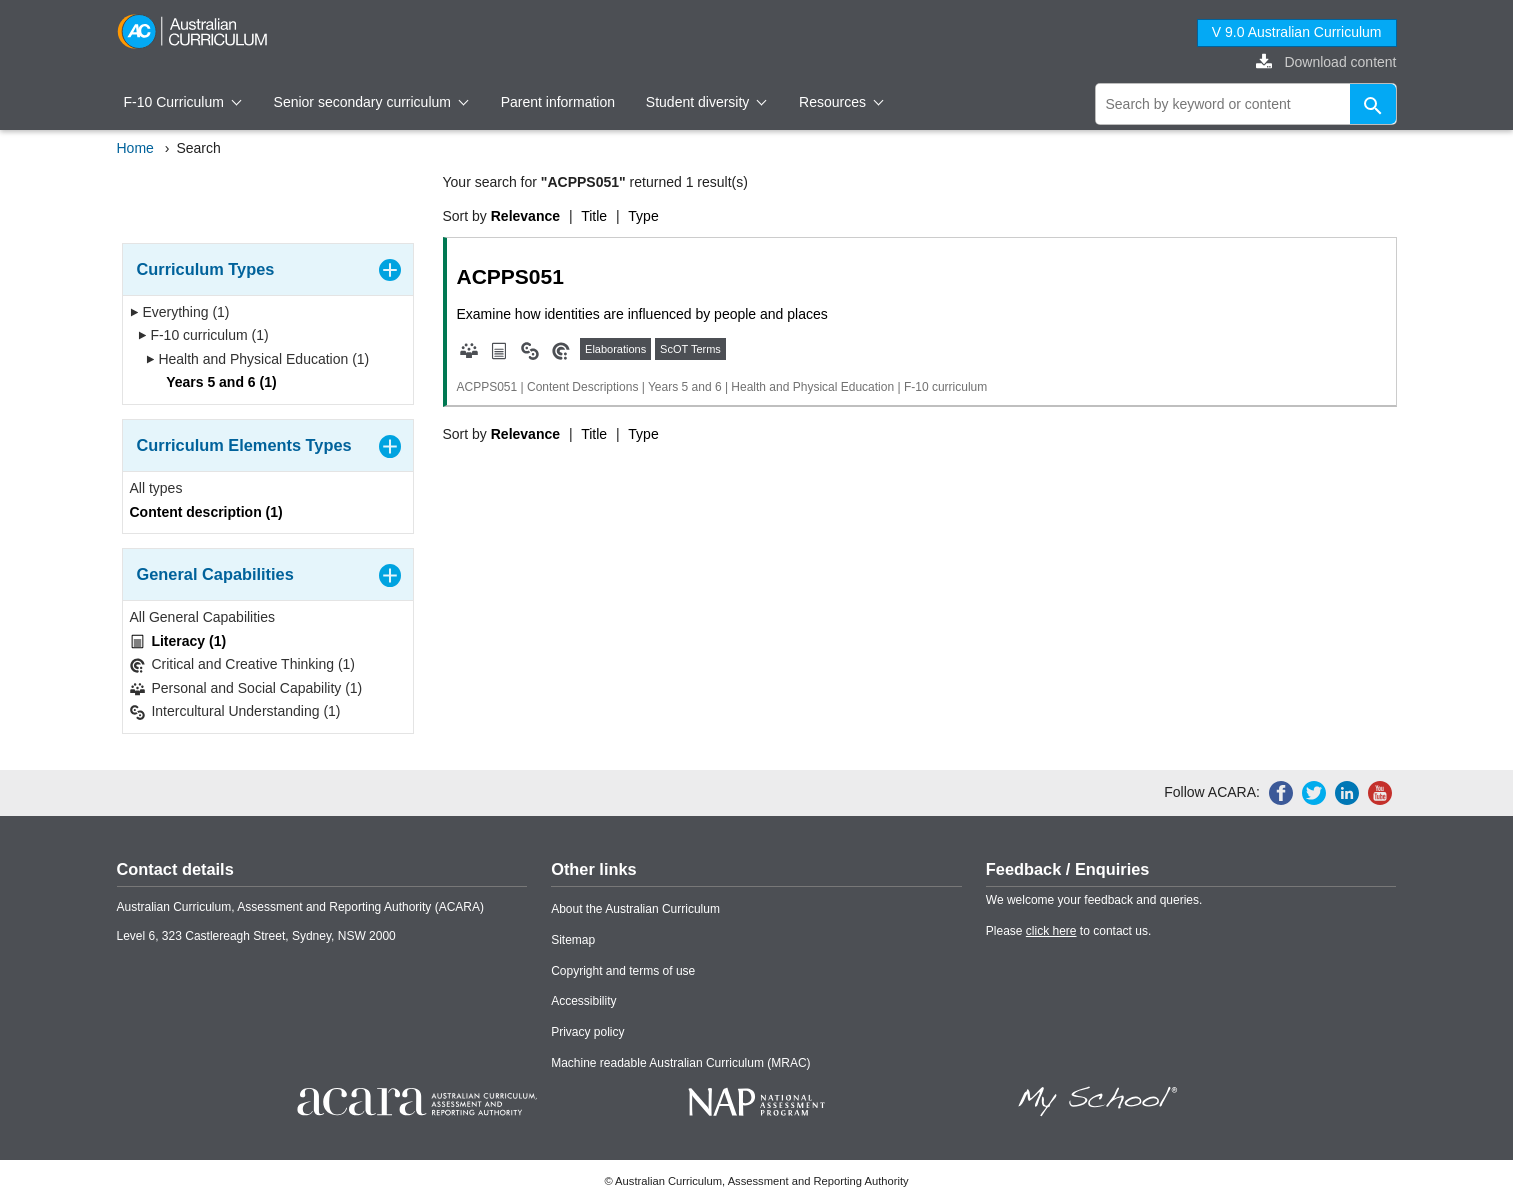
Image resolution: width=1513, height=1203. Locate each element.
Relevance (525, 216)
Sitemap (573, 940)
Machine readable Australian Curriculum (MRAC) (680, 1063)
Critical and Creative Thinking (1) (243, 664)
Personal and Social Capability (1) (246, 688)
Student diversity (706, 102)
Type (643, 216)
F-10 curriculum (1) (203, 335)
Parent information (558, 102)
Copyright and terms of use (623, 971)
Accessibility (583, 1001)
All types (156, 488)
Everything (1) (180, 312)
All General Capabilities (203, 617)
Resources (841, 102)
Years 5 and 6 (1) (215, 382)
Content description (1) (206, 512)
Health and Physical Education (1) (258, 359)
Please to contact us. (1068, 931)
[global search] (1246, 104)
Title (594, 216)
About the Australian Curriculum (635, 909)
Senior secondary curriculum (371, 102)
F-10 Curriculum (183, 102)
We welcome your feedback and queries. (1094, 900)
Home (135, 148)
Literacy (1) (178, 641)
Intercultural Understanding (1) (235, 711)
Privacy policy (587, 1032)
